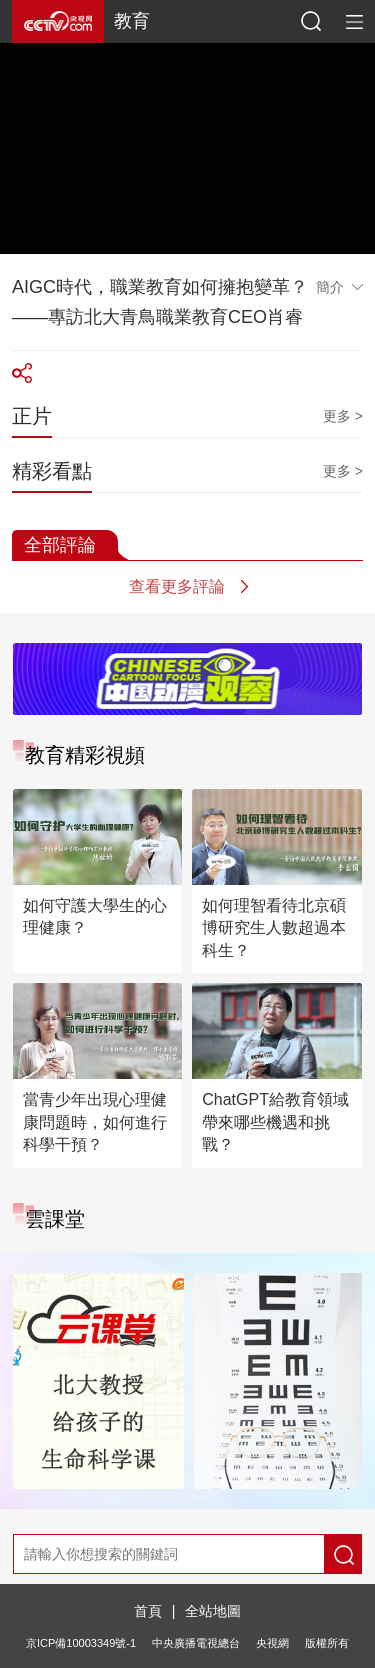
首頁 (148, 1611)
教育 (132, 21)
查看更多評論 (177, 586)
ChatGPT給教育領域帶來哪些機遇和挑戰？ (275, 1122)
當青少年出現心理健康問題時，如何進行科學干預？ (95, 1122)
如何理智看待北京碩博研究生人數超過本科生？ (274, 928)
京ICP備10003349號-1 (81, 1643)
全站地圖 (213, 1611)
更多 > (343, 416)
